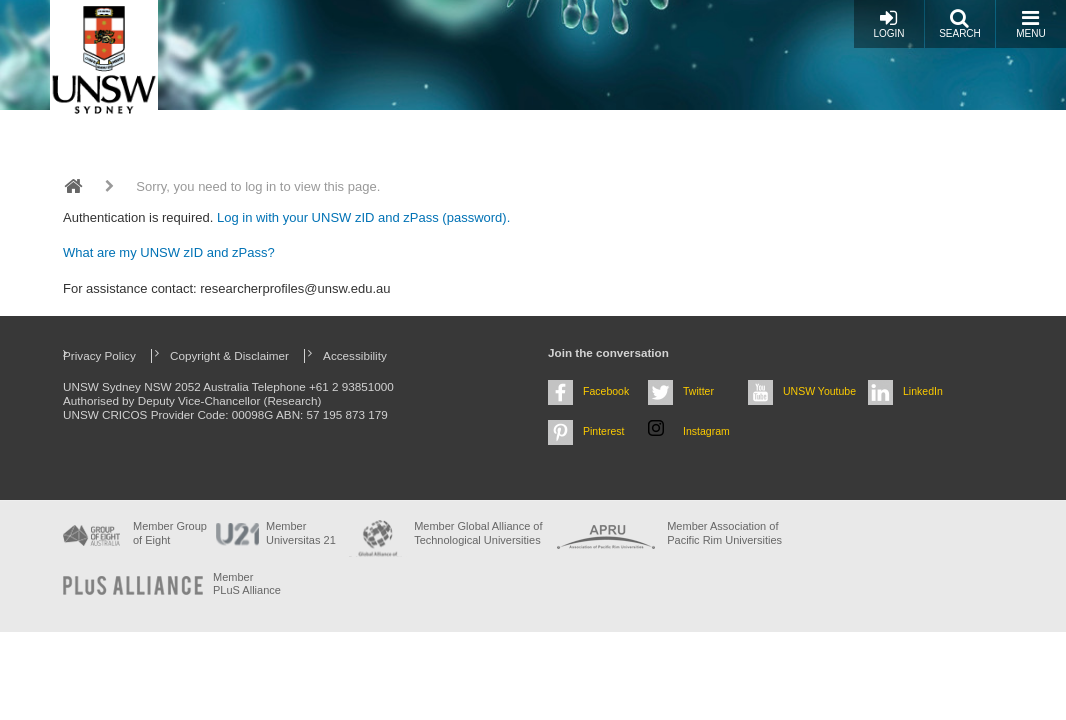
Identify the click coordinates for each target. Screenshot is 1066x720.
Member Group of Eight (170, 532)
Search (960, 23)
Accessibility (355, 355)
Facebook (606, 391)
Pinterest (604, 431)
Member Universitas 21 (301, 532)
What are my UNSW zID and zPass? (169, 252)
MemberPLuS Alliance (247, 583)
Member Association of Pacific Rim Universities (724, 532)
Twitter (698, 391)
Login (888, 23)
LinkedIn (923, 391)
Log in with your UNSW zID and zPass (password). (363, 217)
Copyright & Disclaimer (229, 355)
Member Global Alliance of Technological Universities (478, 532)
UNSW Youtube (819, 391)
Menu (1030, 23)
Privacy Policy (99, 355)
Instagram (706, 431)
